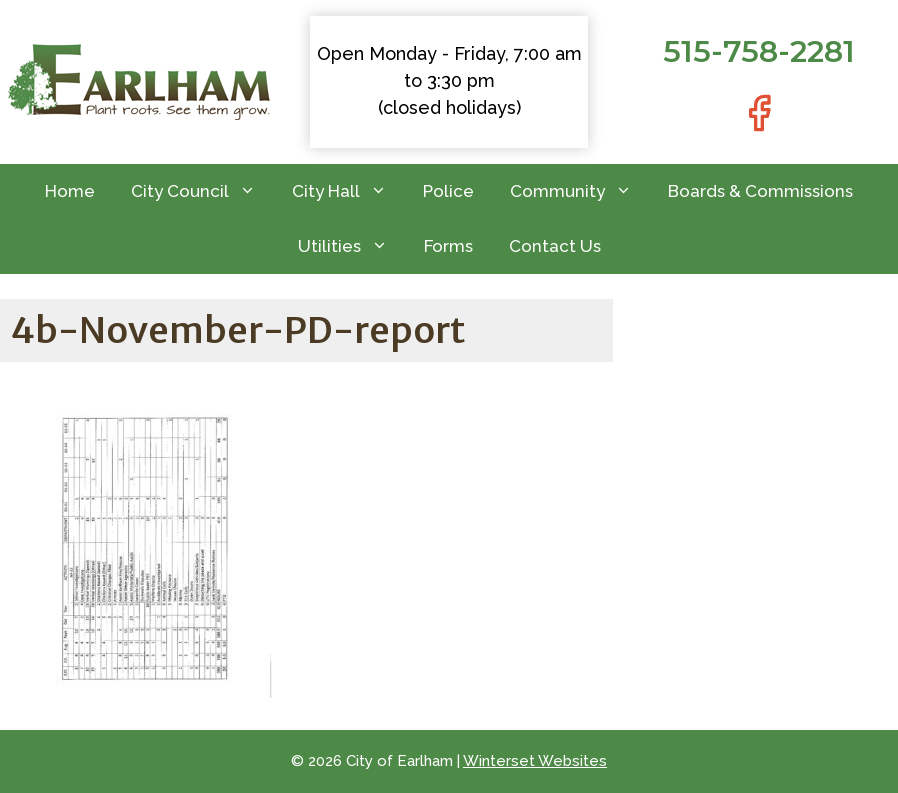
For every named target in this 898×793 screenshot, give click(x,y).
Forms (448, 246)
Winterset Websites (535, 761)
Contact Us (555, 246)
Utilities (352, 246)
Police (448, 191)
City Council (202, 191)
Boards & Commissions (760, 191)
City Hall (348, 191)
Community (580, 191)
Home (70, 191)
